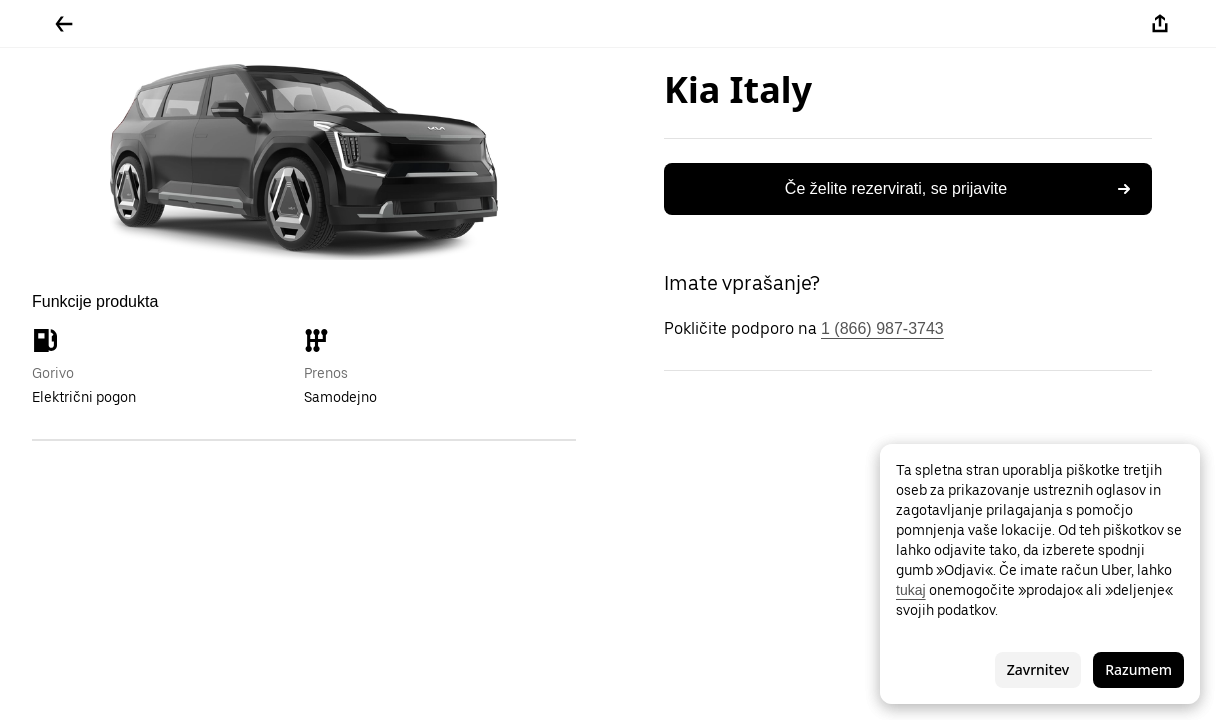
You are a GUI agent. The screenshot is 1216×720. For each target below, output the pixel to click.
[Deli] (1160, 24)
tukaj (911, 590)
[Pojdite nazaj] (64, 24)
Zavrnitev (1038, 669)
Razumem (1138, 669)
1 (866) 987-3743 (882, 328)
